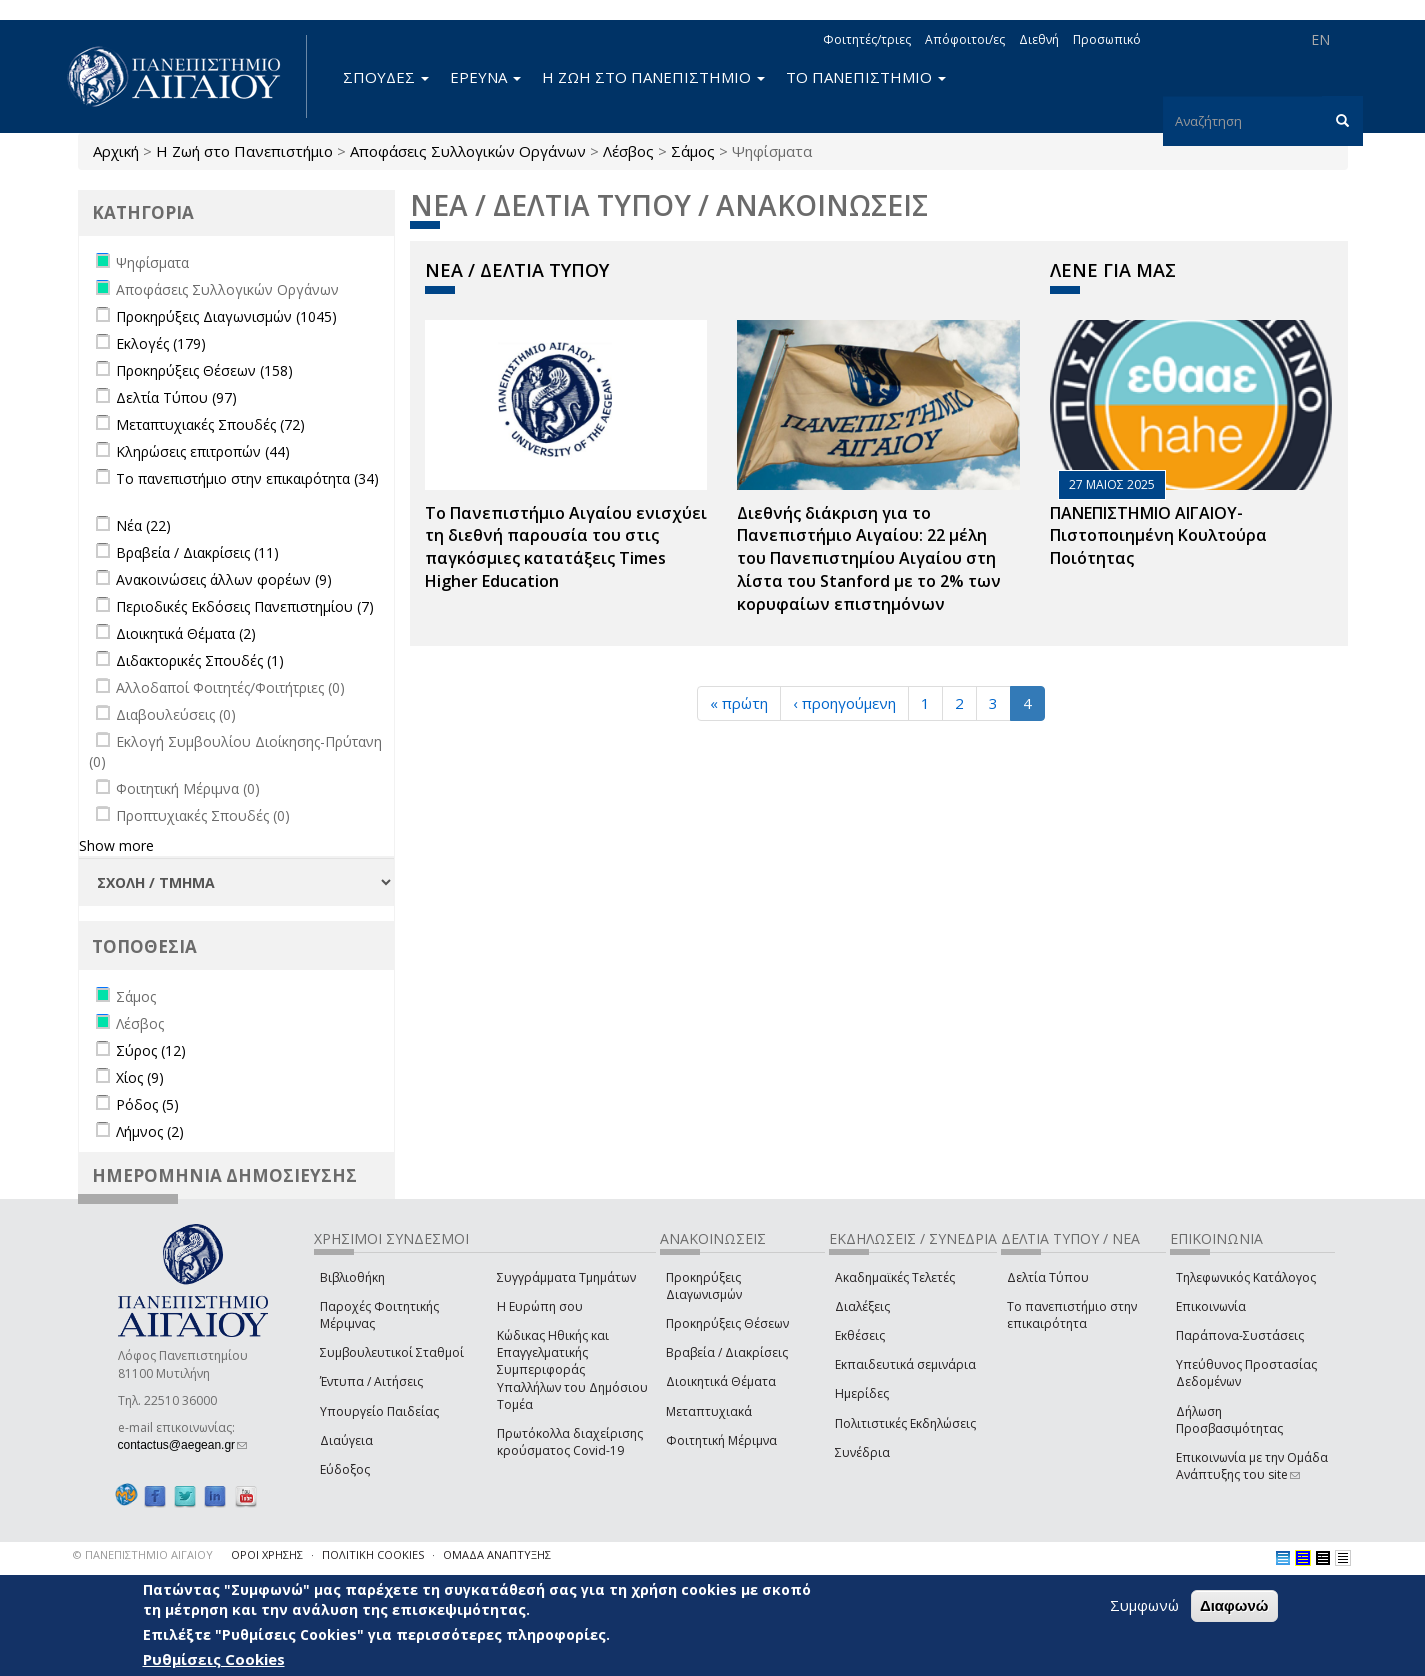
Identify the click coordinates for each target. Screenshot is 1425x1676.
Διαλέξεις (862, 1306)
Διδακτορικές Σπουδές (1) (200, 660)
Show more (116, 845)
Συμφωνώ (1144, 1606)
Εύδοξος (345, 1469)
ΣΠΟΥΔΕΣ (386, 77)
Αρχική (116, 151)
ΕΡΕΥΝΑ (485, 77)
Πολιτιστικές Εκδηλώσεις (905, 1423)
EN (1320, 39)
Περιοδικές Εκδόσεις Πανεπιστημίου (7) (245, 606)
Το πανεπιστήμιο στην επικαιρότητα (1072, 1315)
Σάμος (693, 151)
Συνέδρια (862, 1452)
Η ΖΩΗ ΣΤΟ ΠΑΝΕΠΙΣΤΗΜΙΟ (653, 77)
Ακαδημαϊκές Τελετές (895, 1277)
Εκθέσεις (860, 1335)
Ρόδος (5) (147, 1104)
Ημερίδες (862, 1393)
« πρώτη (739, 703)
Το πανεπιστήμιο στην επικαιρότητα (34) (247, 478)
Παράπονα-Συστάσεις (1240, 1335)
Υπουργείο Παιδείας (379, 1411)
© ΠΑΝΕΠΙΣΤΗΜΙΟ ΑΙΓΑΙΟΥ (143, 1554)
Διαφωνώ (1234, 1606)
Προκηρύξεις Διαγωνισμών (704, 1286)
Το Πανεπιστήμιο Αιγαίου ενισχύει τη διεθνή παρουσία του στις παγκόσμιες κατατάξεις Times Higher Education (566, 547)
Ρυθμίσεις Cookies (214, 1660)
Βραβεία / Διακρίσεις (727, 1352)
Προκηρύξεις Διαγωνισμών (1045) (226, 316)
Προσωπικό (1107, 39)
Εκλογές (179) (161, 343)
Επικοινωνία (1211, 1306)
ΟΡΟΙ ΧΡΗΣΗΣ (267, 1554)
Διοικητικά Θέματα (721, 1381)
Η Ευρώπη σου (540, 1306)
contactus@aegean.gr (183, 1445)
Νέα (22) (143, 525)
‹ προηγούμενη (844, 703)
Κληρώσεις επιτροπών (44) (203, 451)
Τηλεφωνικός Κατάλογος (1246, 1277)
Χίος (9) (140, 1077)
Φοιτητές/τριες (867, 39)
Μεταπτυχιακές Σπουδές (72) (210, 424)
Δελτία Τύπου (1048, 1277)
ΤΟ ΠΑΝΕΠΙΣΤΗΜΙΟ (866, 77)
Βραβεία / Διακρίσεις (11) (197, 552)
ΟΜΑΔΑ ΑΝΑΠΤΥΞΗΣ (497, 1554)
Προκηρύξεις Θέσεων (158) (204, 370)
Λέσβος (628, 151)
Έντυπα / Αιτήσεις (371, 1381)
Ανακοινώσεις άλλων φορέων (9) (224, 579)
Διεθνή (1039, 39)
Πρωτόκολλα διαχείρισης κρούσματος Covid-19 (570, 1442)
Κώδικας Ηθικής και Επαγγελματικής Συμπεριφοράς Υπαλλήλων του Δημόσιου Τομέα (572, 1370)
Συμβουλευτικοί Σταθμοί (392, 1352)
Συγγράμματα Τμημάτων (566, 1277)
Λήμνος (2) (150, 1131)
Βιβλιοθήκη (352, 1277)
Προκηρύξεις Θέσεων (727, 1323)
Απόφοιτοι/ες (965, 39)
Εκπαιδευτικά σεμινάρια (905, 1364)
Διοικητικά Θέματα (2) (186, 633)
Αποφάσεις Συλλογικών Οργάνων (468, 151)
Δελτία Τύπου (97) (176, 397)
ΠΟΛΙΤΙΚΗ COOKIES (373, 1554)
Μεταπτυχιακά (709, 1411)
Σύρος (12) (151, 1050)
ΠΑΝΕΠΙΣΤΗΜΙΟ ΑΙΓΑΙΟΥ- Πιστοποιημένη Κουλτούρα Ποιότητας (1158, 536)
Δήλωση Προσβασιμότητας (1229, 1420)
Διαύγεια (346, 1440)
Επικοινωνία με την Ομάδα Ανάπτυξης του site (1252, 1466)
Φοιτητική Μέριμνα (721, 1440)
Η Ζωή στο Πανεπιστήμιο (244, 151)
